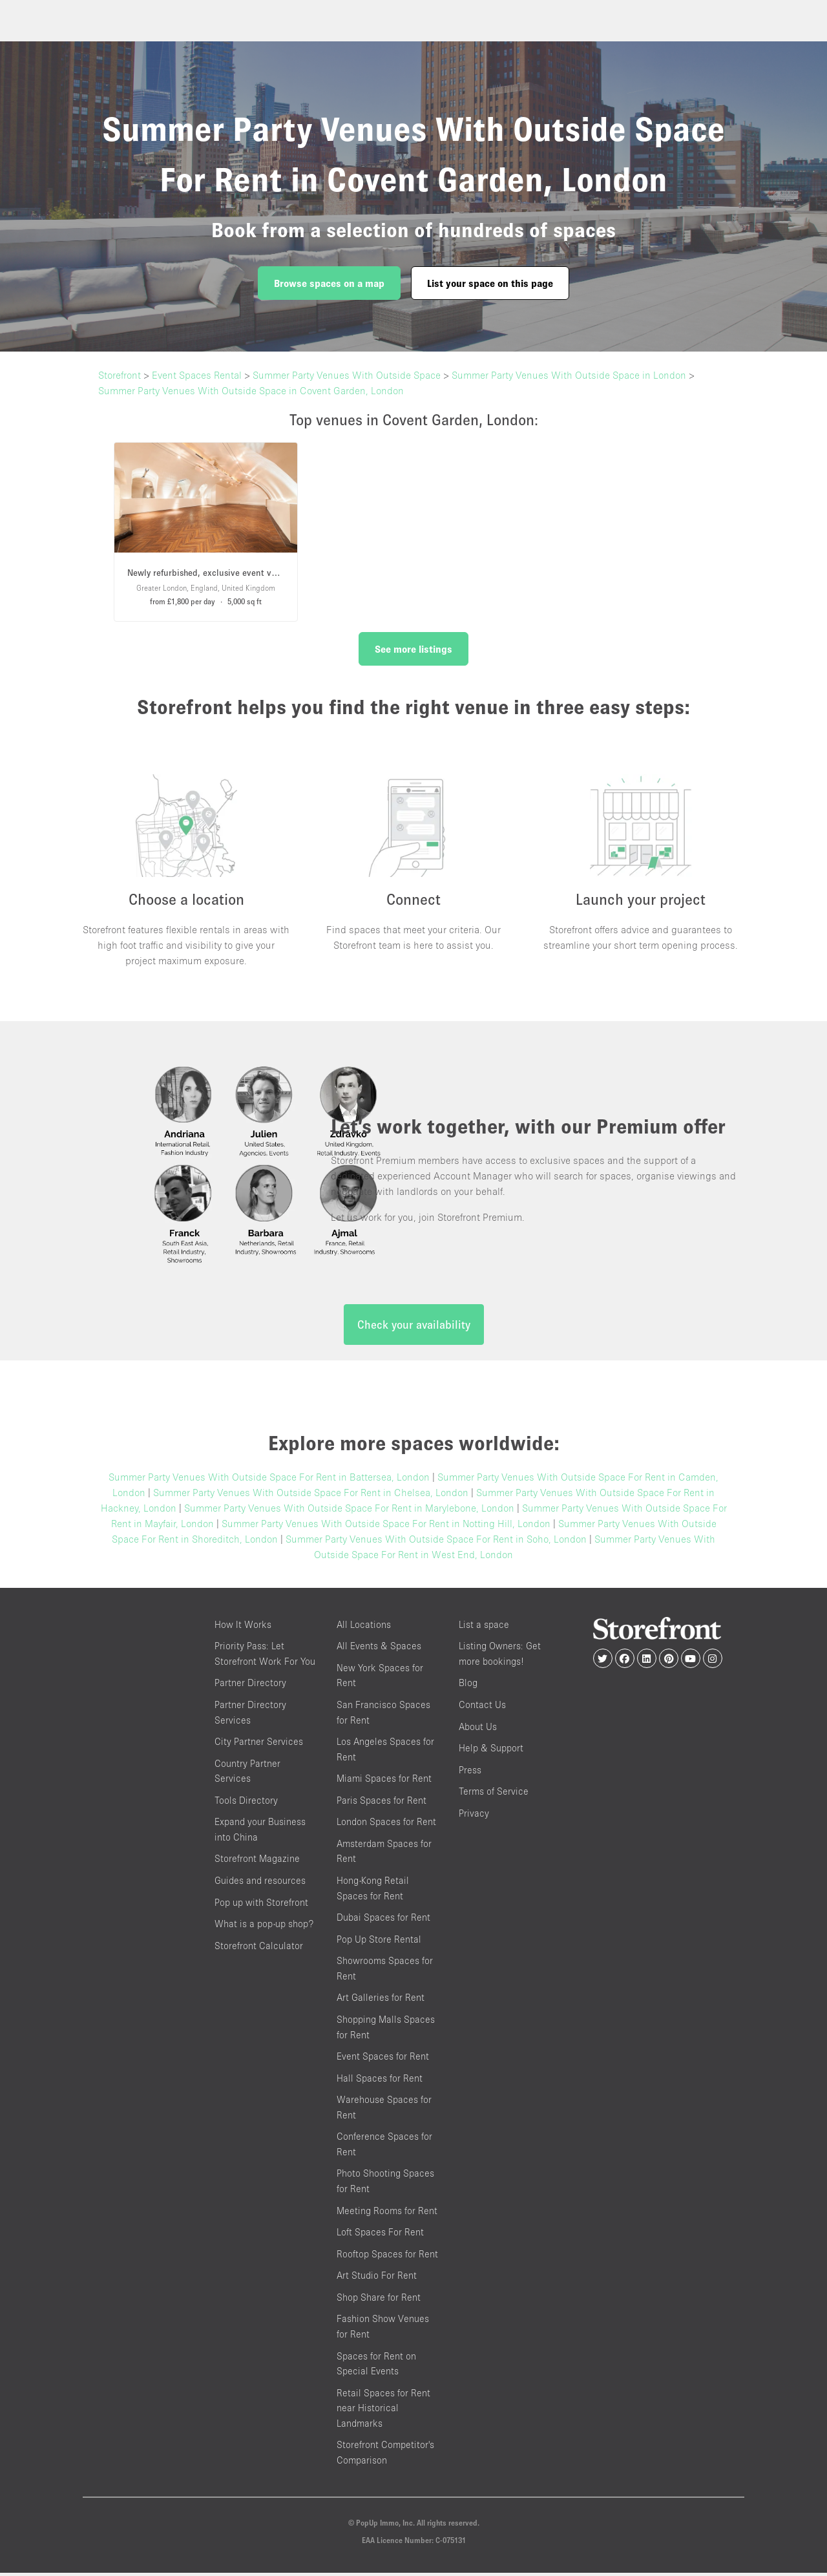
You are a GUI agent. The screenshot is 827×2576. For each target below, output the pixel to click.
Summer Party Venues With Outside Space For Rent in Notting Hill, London (386, 1526)
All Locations (364, 1626)
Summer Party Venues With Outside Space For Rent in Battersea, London (269, 1479)
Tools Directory (246, 1802)
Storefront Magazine (257, 1861)
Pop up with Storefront (261, 1904)
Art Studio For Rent (377, 2278)
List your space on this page (490, 283)
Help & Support (491, 1751)
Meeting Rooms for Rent (387, 2213)
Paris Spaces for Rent (381, 1802)
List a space (484, 1626)
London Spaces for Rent (386, 1824)
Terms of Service (494, 1794)
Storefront (119, 375)
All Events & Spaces (379, 1648)
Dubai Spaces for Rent (383, 1920)
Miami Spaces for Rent (384, 1781)
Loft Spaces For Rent (380, 2235)
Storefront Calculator (259, 1948)
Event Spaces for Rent (383, 2059)
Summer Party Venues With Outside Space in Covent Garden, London (251, 390)
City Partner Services (259, 1744)
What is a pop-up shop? (264, 1926)
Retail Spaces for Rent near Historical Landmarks (383, 2410)
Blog (468, 1685)
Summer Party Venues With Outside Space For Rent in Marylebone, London (349, 1510)
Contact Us (482, 1707)
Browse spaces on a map (329, 283)
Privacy (474, 1815)
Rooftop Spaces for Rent (387, 2256)
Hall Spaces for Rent (380, 2080)
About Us (478, 1729)
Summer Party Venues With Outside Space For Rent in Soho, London (436, 1541)
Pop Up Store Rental (379, 1941)
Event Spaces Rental (197, 375)
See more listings (413, 649)
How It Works (243, 1626)
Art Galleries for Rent (380, 2000)
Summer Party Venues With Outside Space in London (569, 375)
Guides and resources (260, 1883)
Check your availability (413, 1327)
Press (470, 1772)
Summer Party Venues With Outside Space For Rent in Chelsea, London (310, 1495)
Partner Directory (250, 1685)
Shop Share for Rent (379, 2299)
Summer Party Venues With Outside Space (347, 375)
